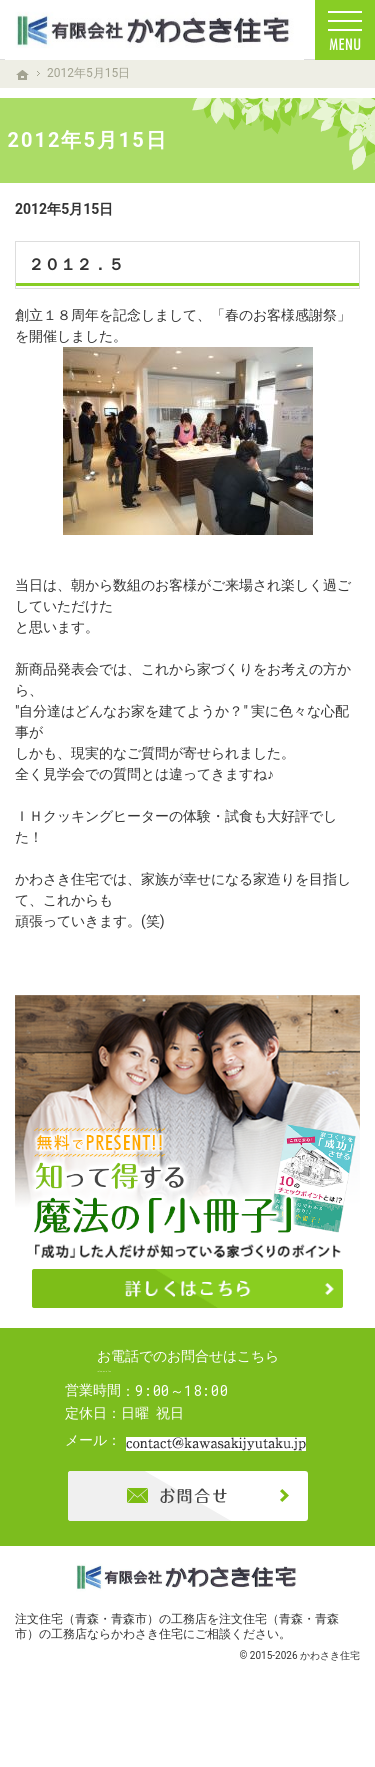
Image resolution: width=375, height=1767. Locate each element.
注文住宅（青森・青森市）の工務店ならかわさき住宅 (177, 1662)
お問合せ (188, 1532)
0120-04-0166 (206, 1390)
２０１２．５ (76, 264)
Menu (345, 30)
